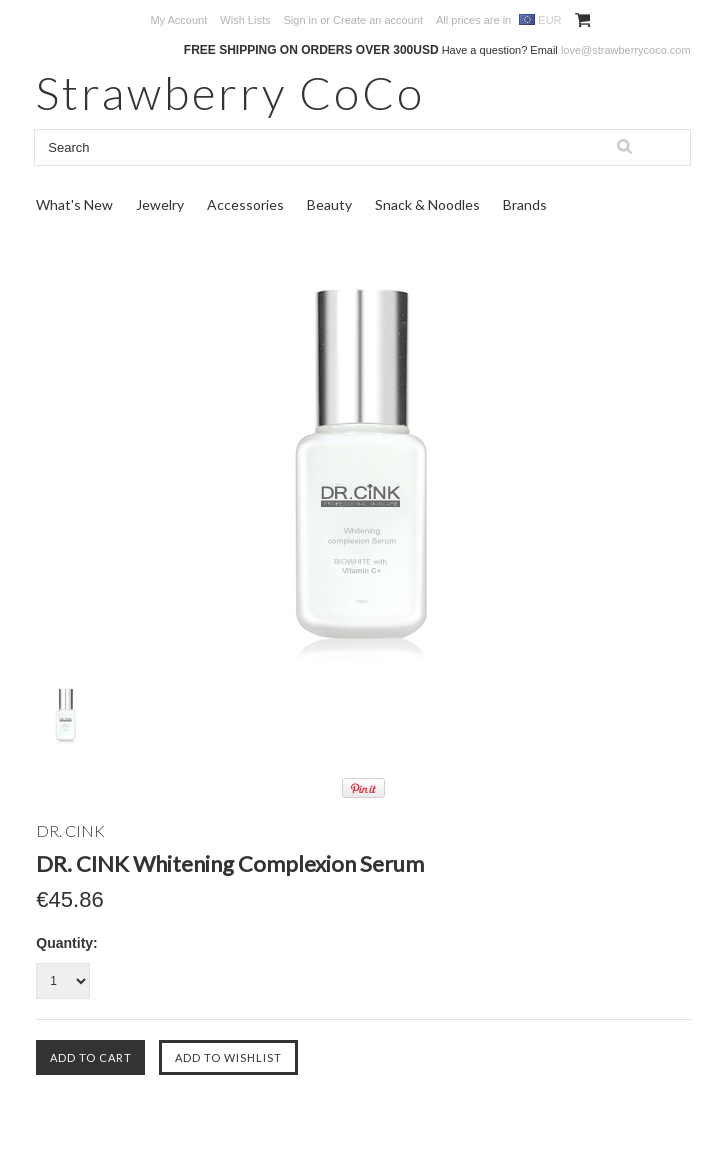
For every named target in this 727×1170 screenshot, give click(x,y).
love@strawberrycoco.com (626, 50)
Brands (525, 204)
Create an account (378, 20)
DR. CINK (70, 830)
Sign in (301, 20)
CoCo (230, 92)
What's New (74, 204)
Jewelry (160, 204)
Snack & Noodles (427, 204)
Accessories (245, 204)
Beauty (329, 204)
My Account (178, 20)
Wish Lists (245, 20)
